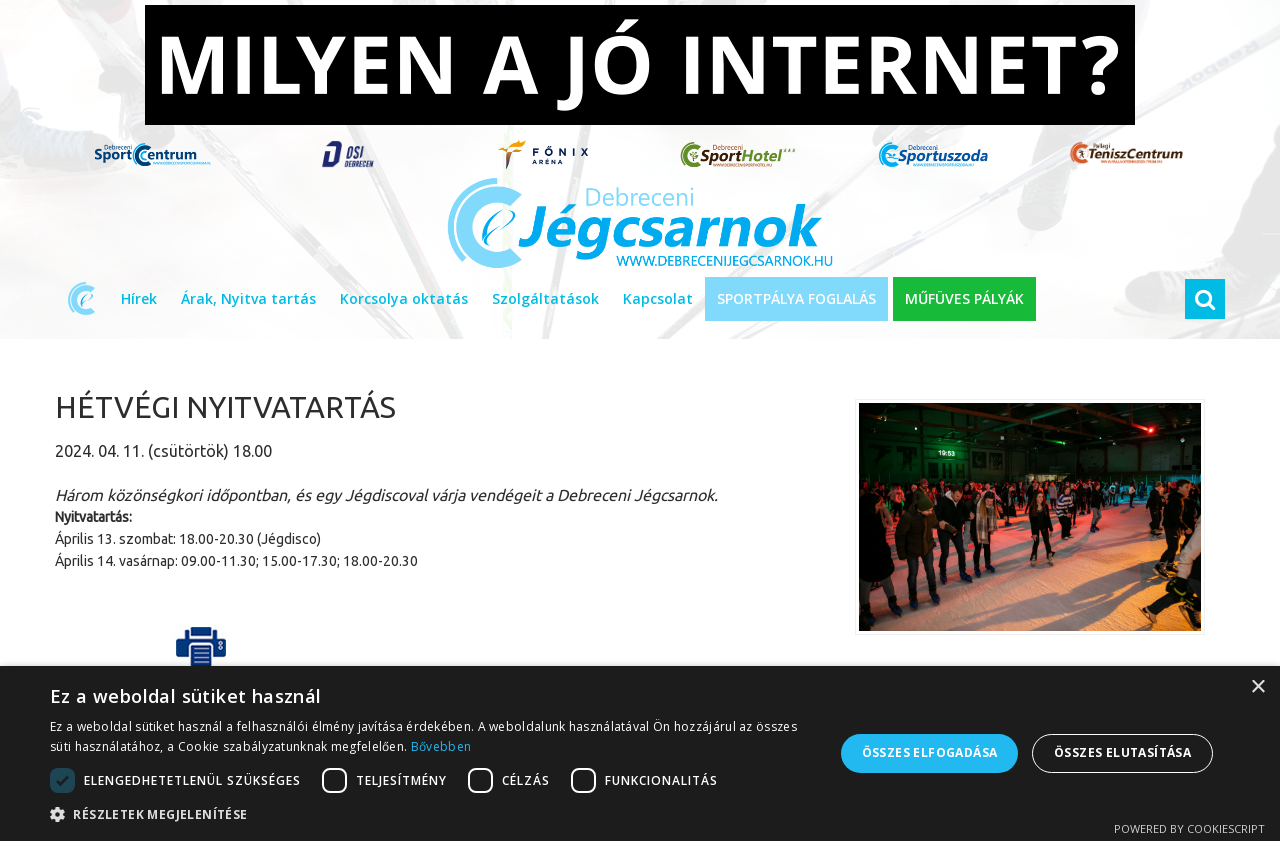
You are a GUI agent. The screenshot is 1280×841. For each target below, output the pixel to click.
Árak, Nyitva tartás (248, 298)
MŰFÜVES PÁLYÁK (964, 298)
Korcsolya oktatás (404, 298)
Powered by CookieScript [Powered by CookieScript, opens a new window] (1189, 828)
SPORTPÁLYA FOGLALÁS (796, 298)
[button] (430, 815)
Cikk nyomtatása (201, 663)
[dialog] (640, 753)
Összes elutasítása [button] (1122, 752)
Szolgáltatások (545, 298)
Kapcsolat (658, 298)
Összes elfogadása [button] (930, 752)
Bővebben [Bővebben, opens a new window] (441, 746)
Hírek (139, 298)
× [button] (1257, 687)
